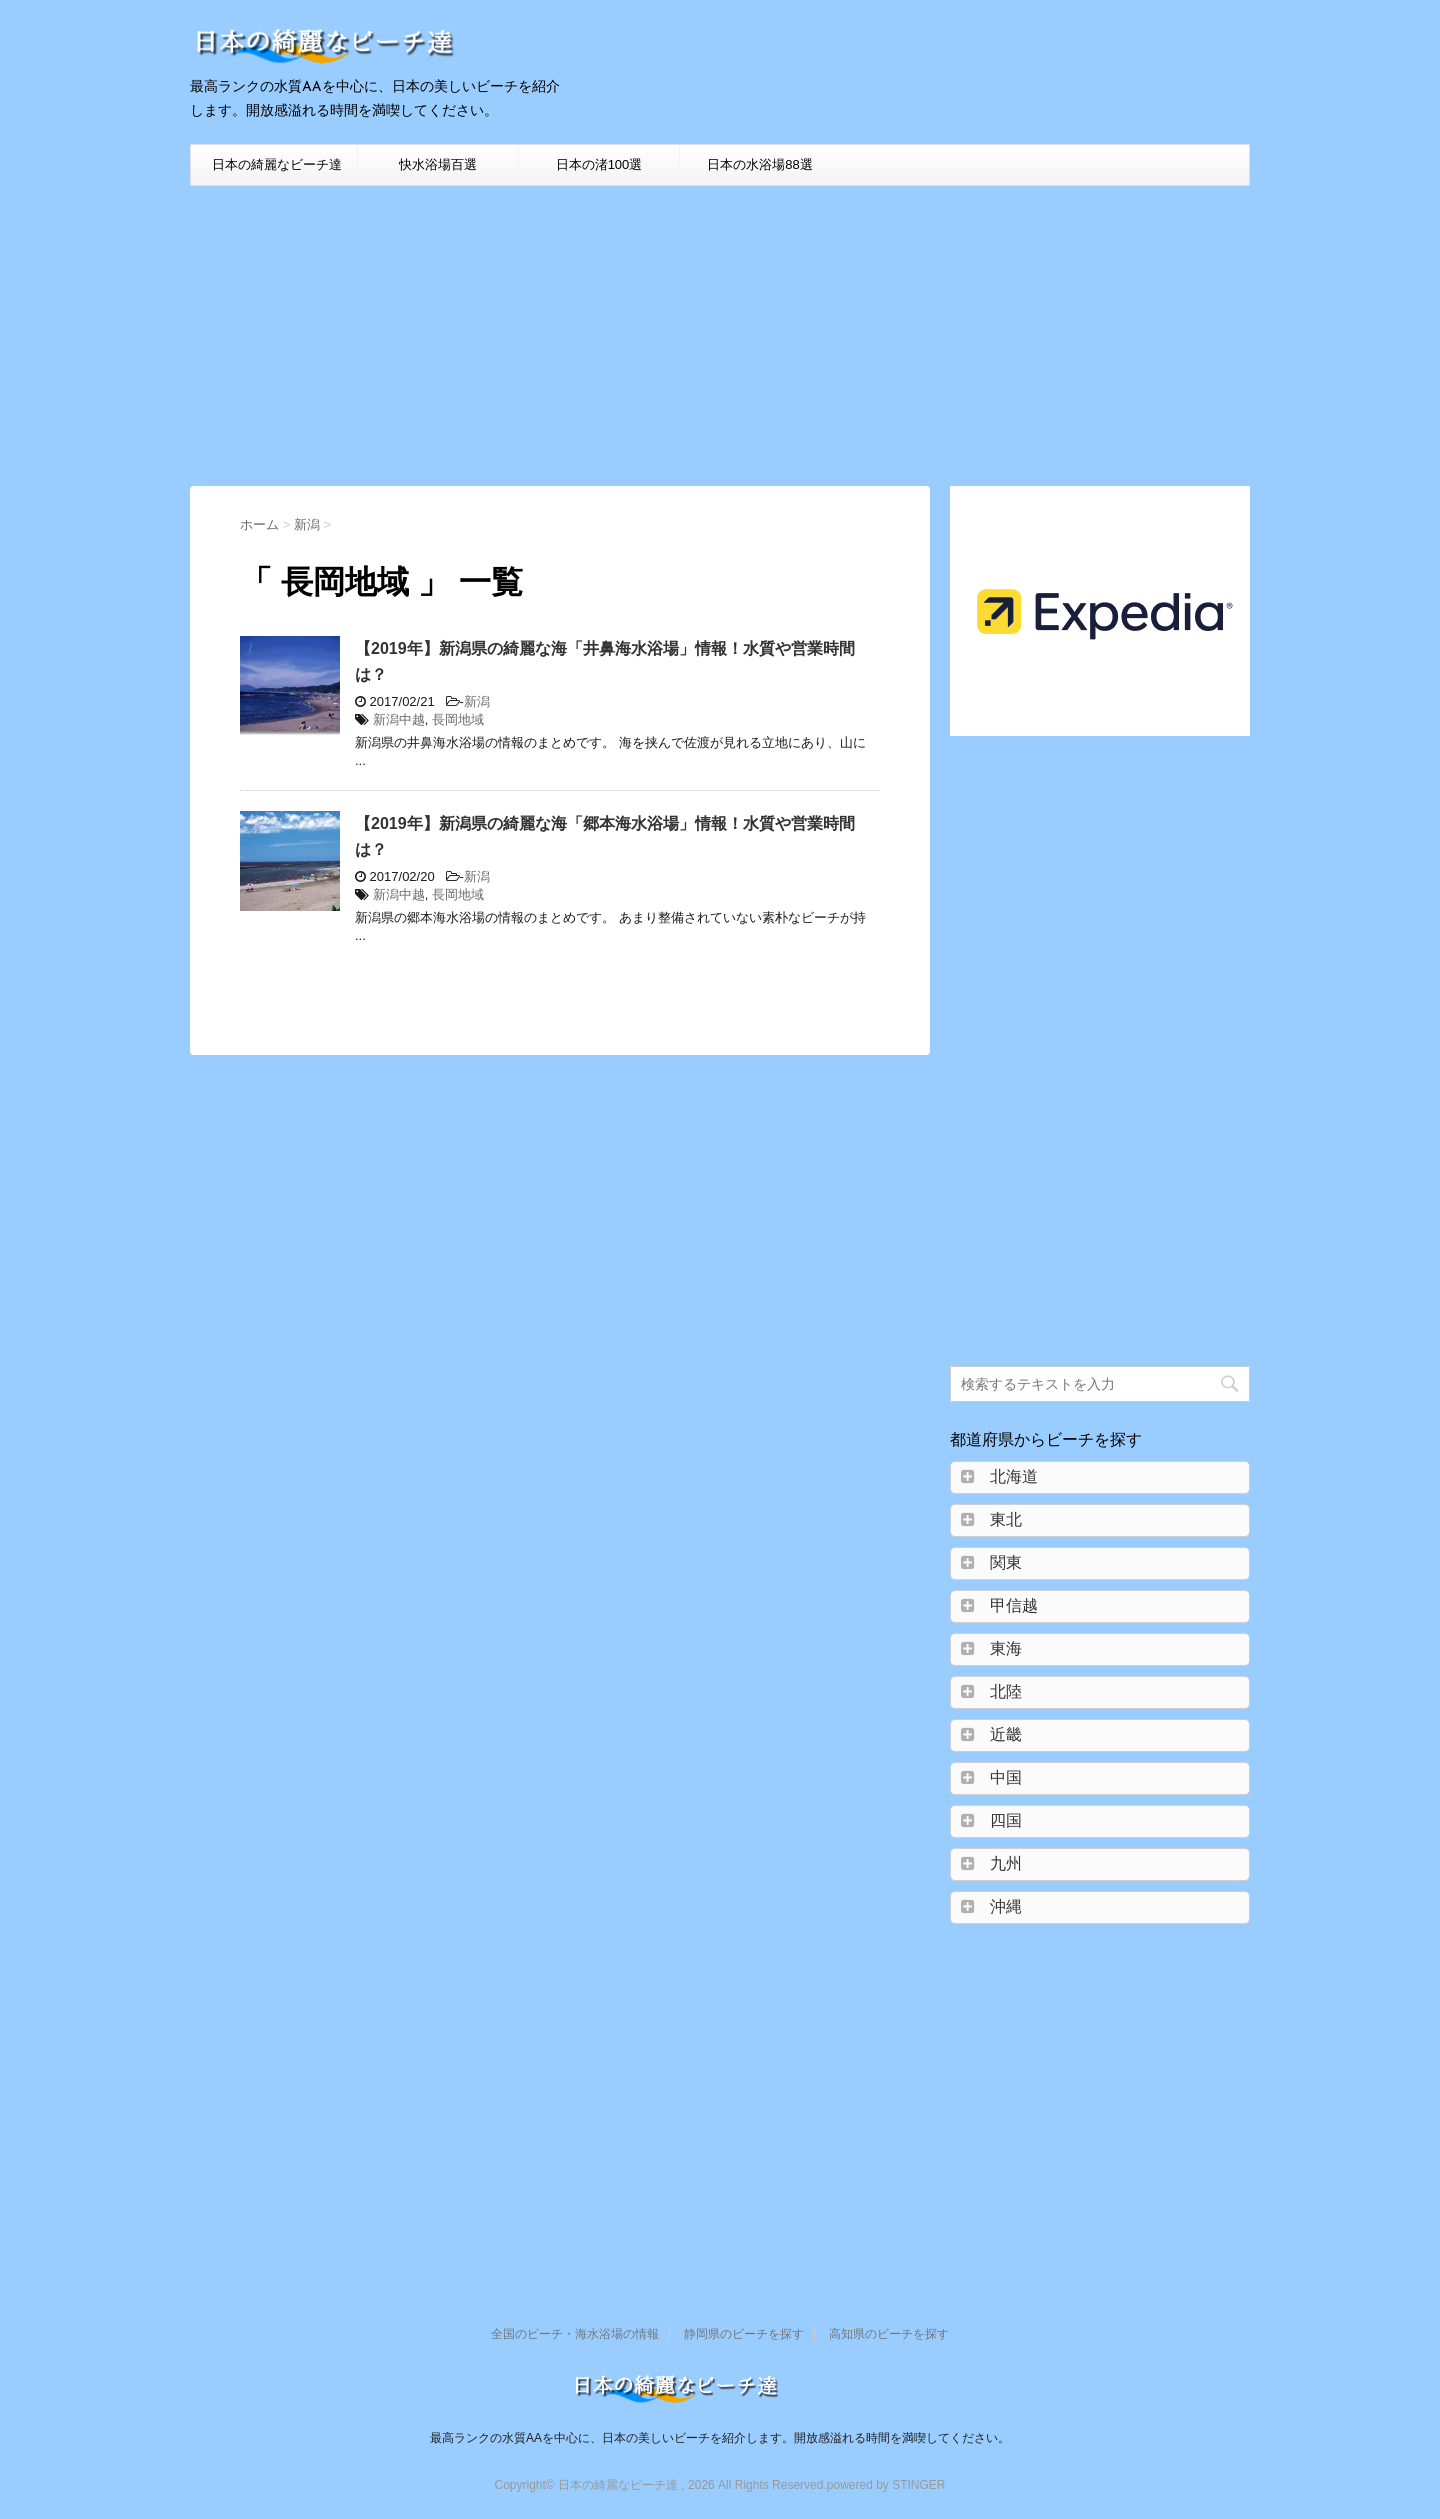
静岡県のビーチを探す (744, 2334)
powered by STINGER (886, 2485)
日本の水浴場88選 (759, 164)
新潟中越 (399, 719)
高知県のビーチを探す (889, 2334)
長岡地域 (458, 719)
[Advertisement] (720, 336)
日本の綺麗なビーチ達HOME (277, 171)
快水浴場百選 (438, 164)
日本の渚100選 (599, 164)
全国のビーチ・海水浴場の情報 (575, 2334)
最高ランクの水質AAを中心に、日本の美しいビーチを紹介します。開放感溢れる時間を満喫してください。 (720, 2438)
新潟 (477, 701)
